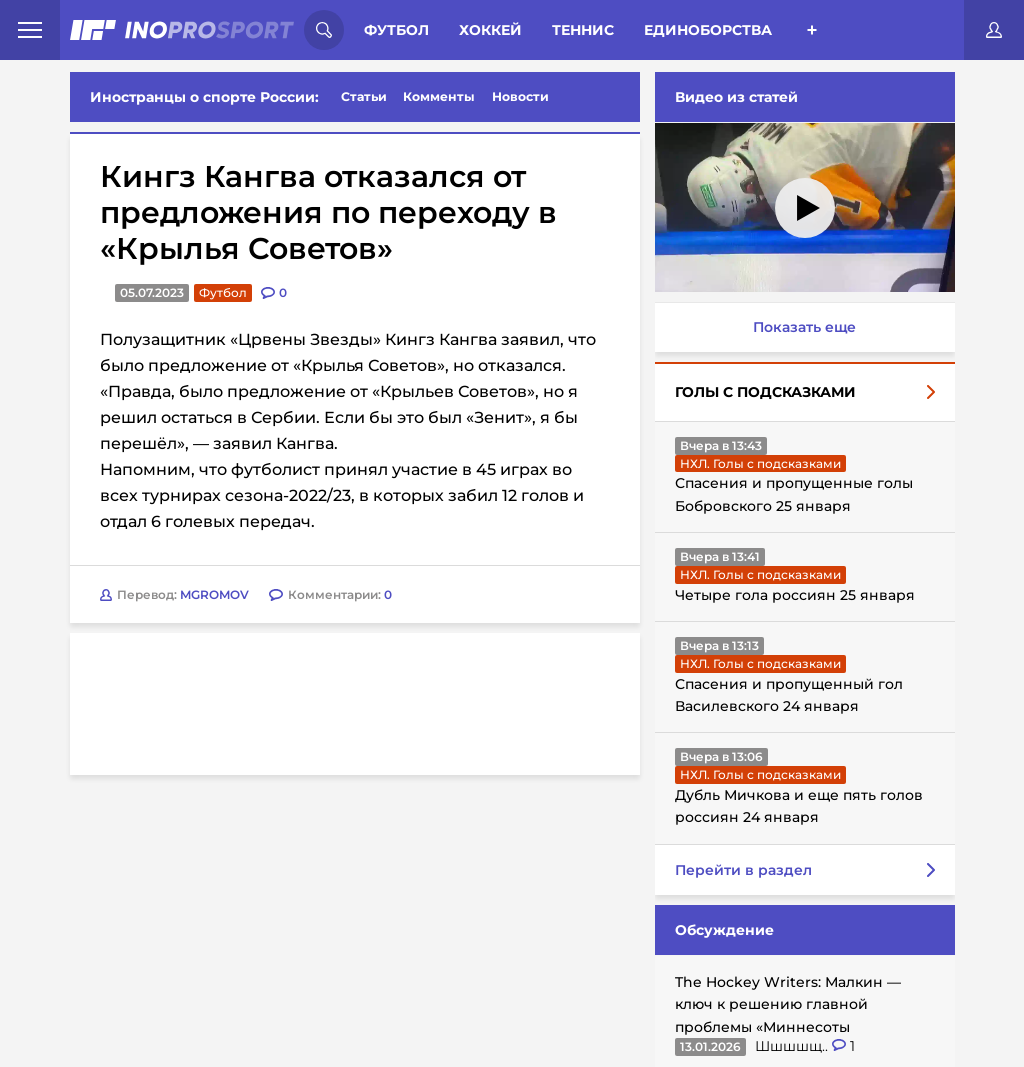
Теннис (583, 30)
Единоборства (708, 30)
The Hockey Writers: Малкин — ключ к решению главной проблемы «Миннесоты (788, 1004)
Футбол (396, 30)
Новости (520, 96)
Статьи (364, 96)
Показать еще (804, 327)
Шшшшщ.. (793, 1046)
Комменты (439, 96)
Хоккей (490, 30)
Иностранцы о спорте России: (204, 97)
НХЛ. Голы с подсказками (760, 463)
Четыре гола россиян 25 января (795, 595)
